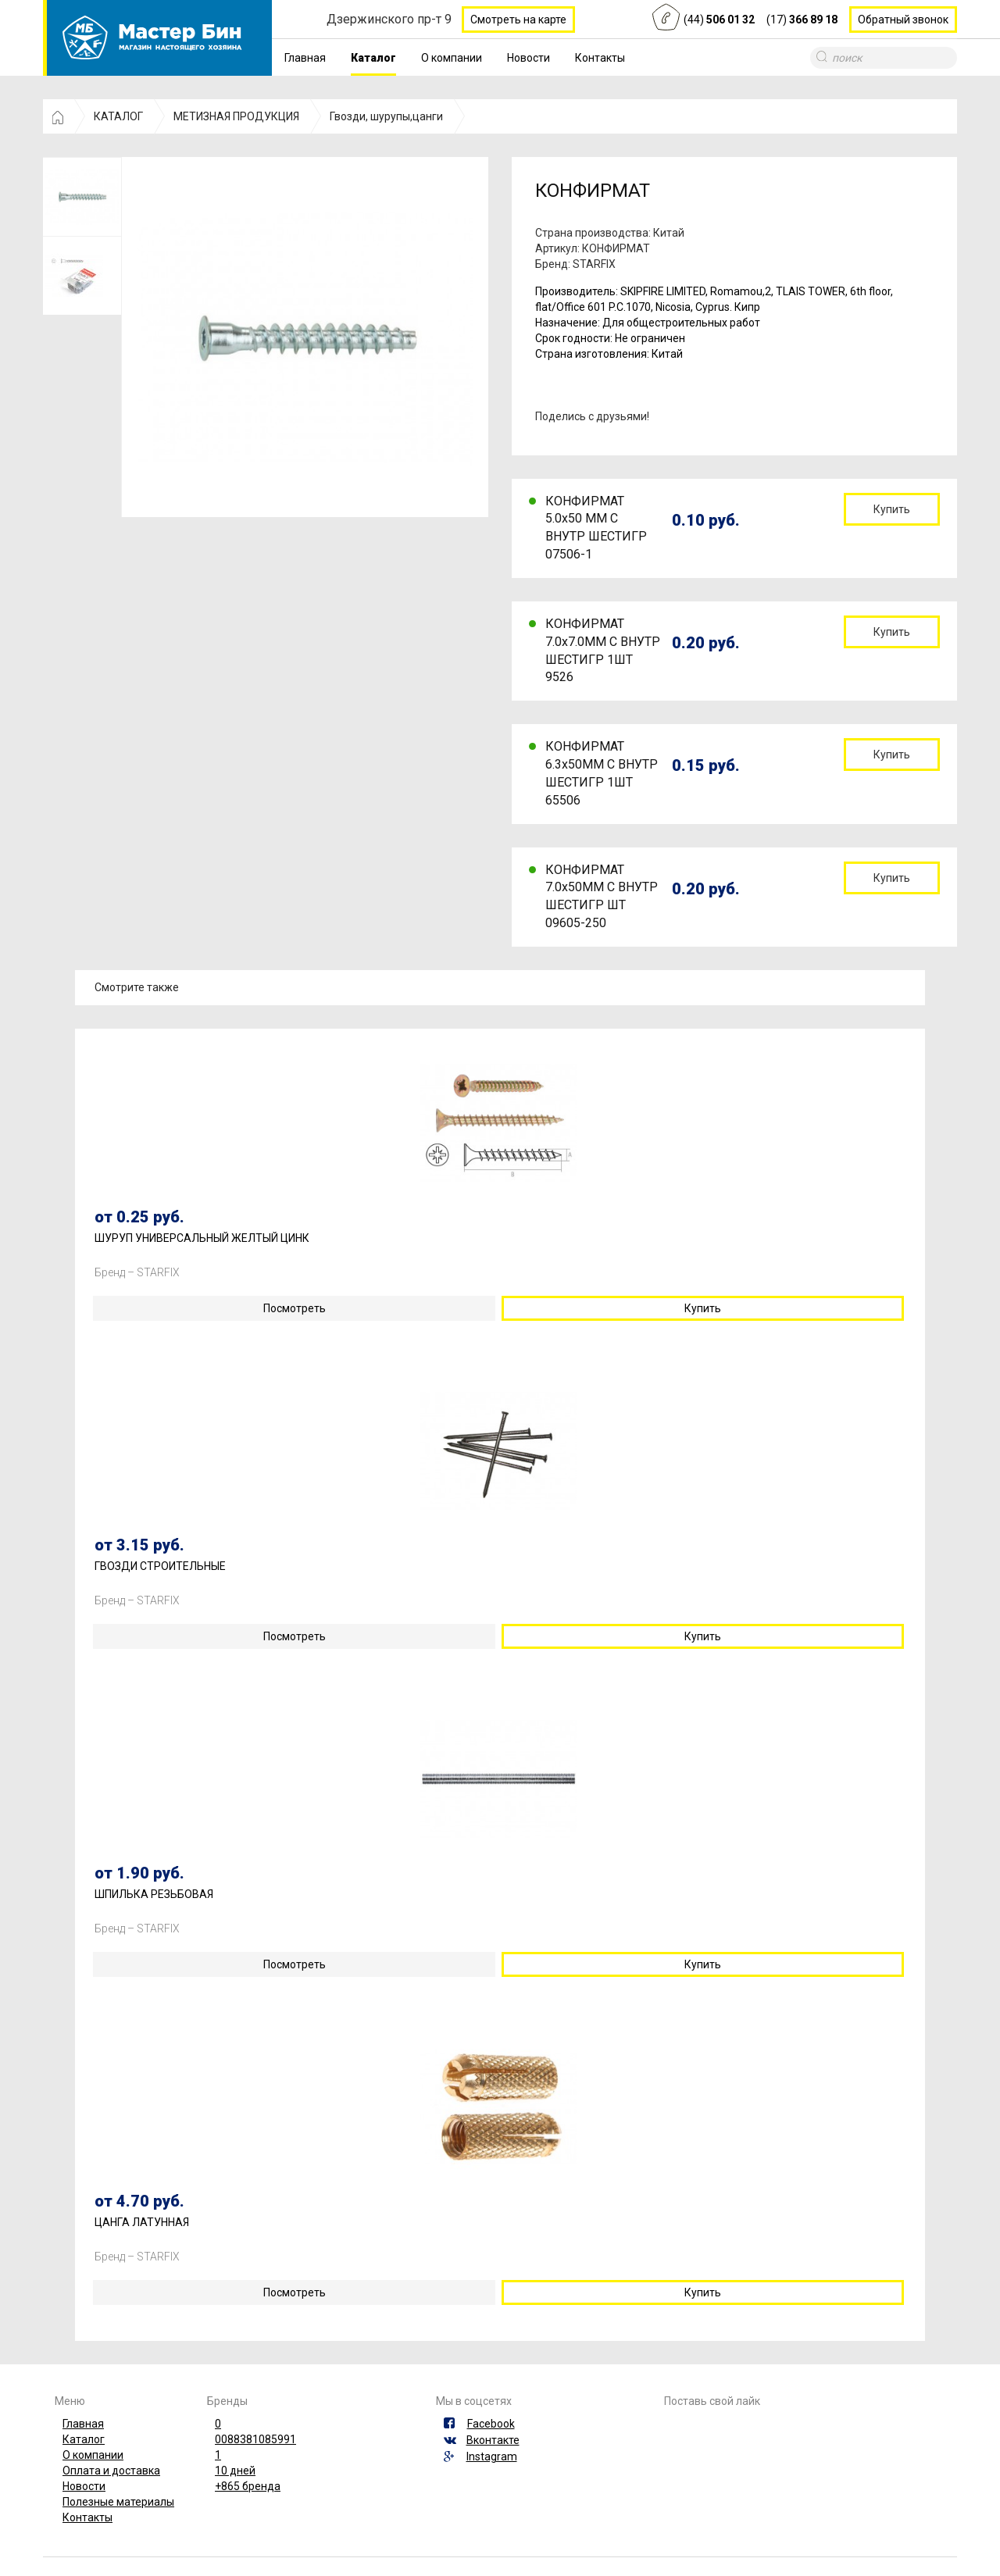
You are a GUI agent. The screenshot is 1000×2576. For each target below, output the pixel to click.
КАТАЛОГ (118, 116)
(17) (802, 19)
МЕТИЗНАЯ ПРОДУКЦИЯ (236, 116)
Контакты (600, 58)
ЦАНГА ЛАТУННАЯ (142, 2222)
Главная (305, 58)
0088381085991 (255, 2439)
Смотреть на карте (518, 19)
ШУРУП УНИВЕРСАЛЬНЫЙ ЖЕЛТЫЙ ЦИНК (202, 1238)
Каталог (373, 58)
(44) (719, 19)
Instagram (491, 2456)
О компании (451, 58)
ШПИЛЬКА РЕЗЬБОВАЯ (154, 1894)
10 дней (235, 2470)
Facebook (491, 2423)
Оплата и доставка (111, 2470)
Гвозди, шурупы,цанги (386, 116)
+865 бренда (247, 2486)
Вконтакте (493, 2440)
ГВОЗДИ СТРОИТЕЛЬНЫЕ (160, 1566)
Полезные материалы (118, 2502)
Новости (528, 58)
